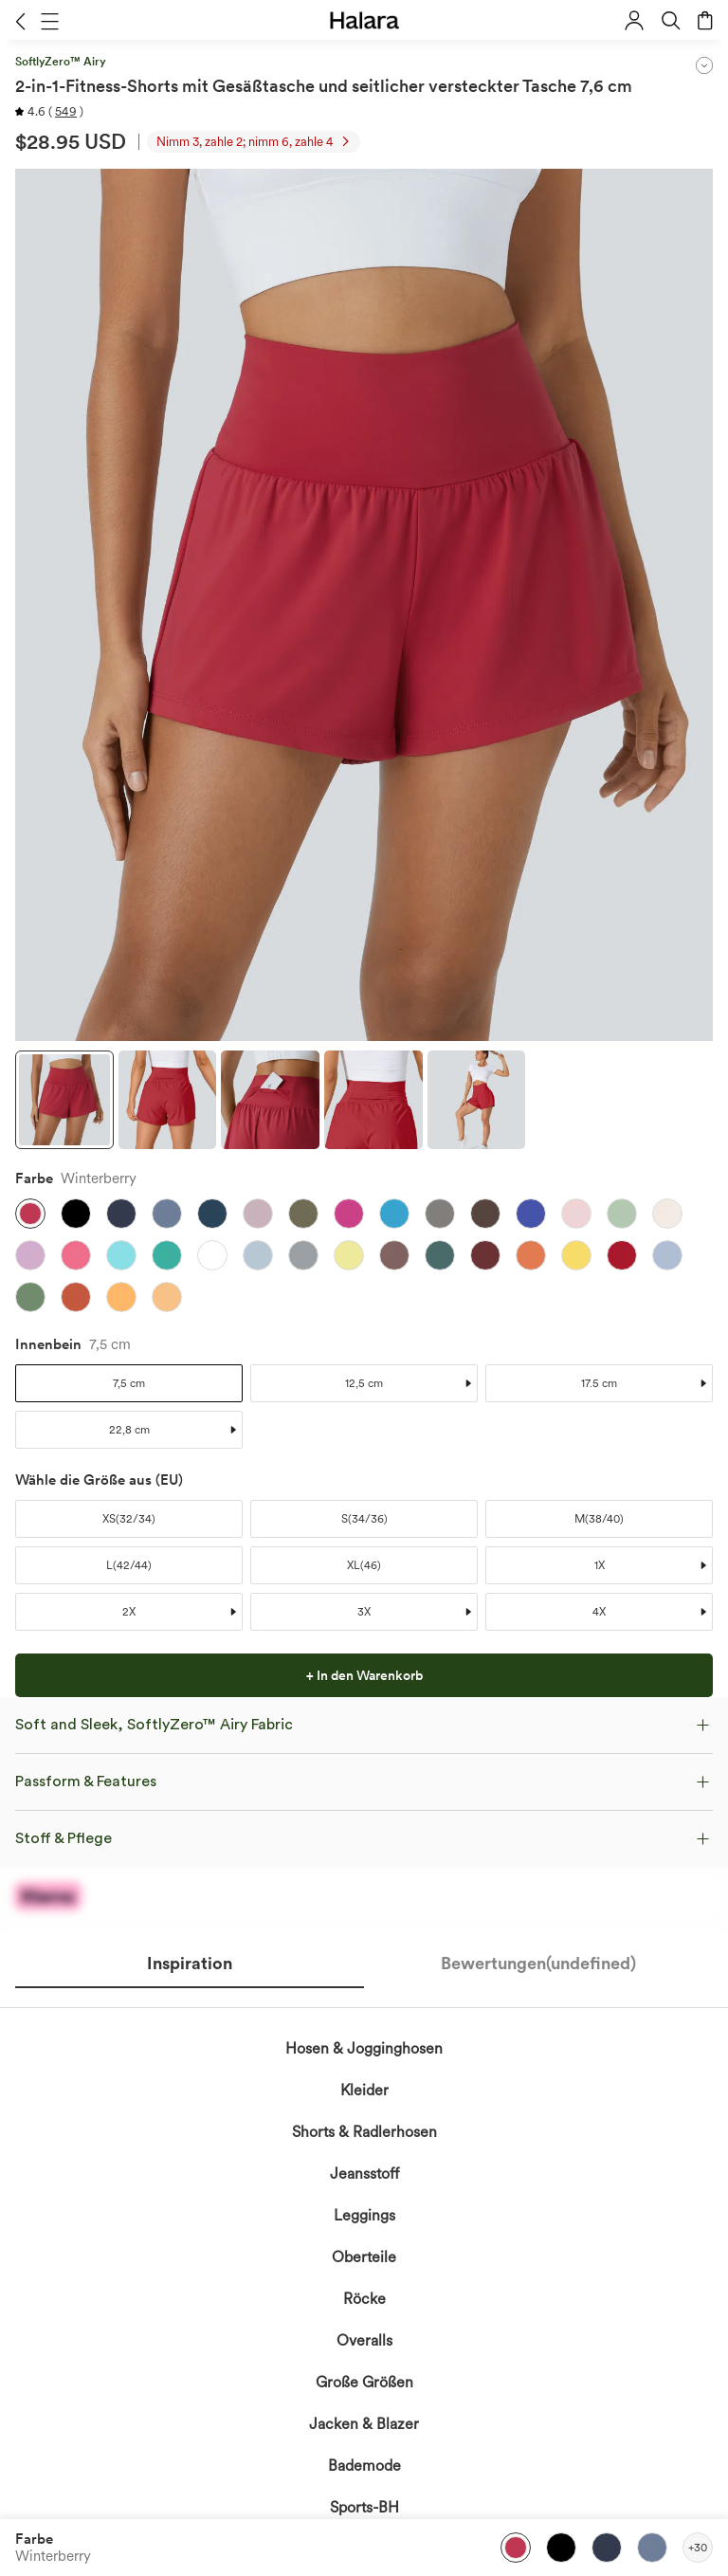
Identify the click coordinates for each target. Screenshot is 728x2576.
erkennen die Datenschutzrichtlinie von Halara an (349, 1835)
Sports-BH (364, 2507)
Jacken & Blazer (364, 2424)
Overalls (364, 2340)
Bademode (364, 2466)
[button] (20, 21)
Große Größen (364, 2382)
